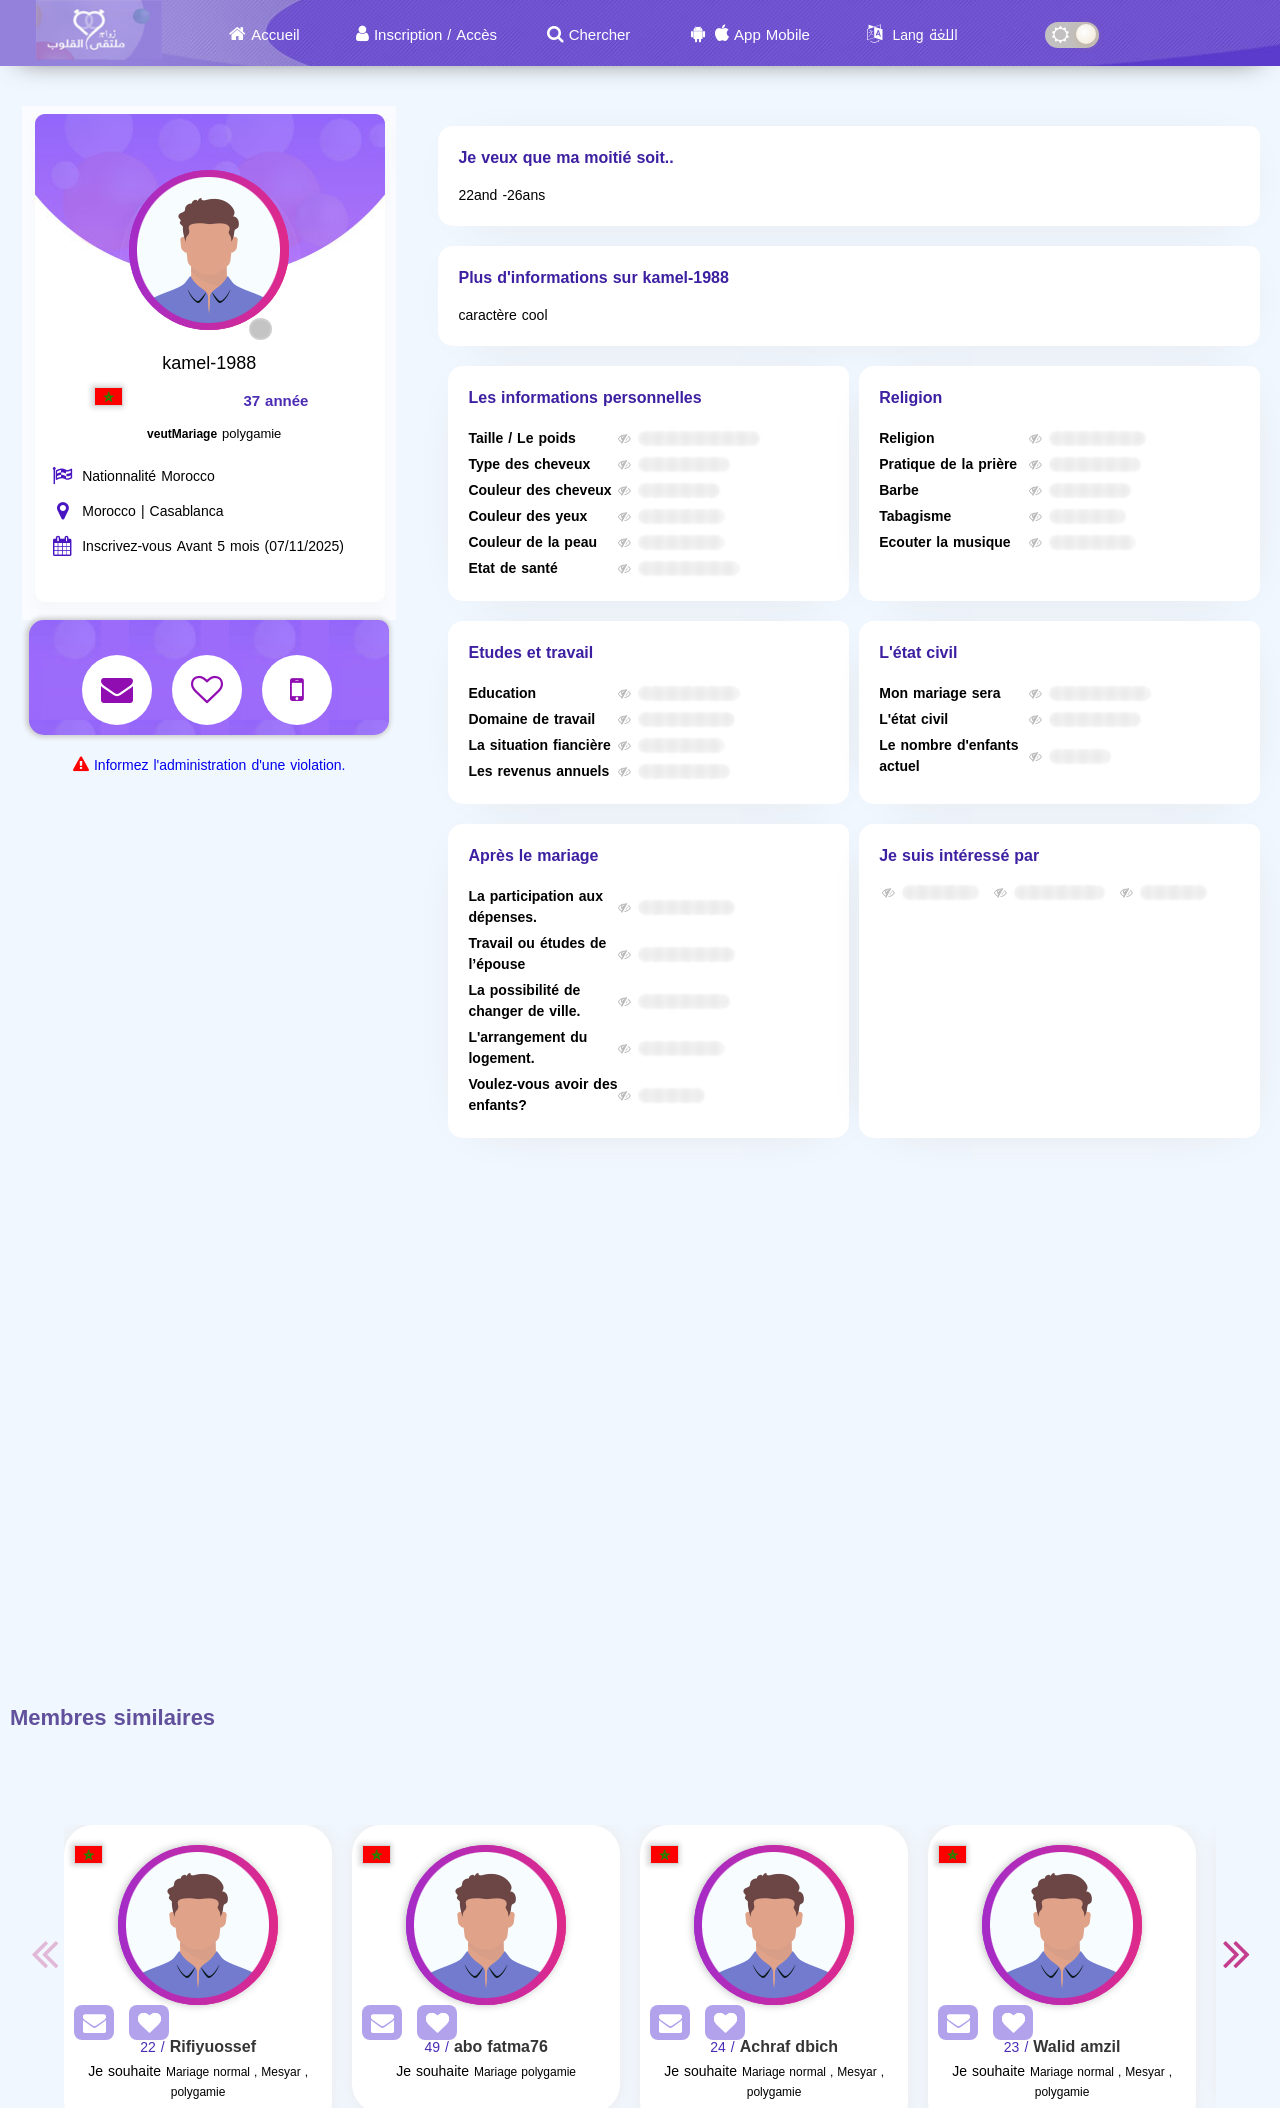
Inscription (408, 35)
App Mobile (772, 35)
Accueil (275, 35)
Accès (476, 35)
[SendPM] (89, 2026)
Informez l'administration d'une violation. (219, 765)
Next (1236, 1953)
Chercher (600, 35)
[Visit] (198, 1925)
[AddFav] (144, 2026)
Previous (44, 1953)
